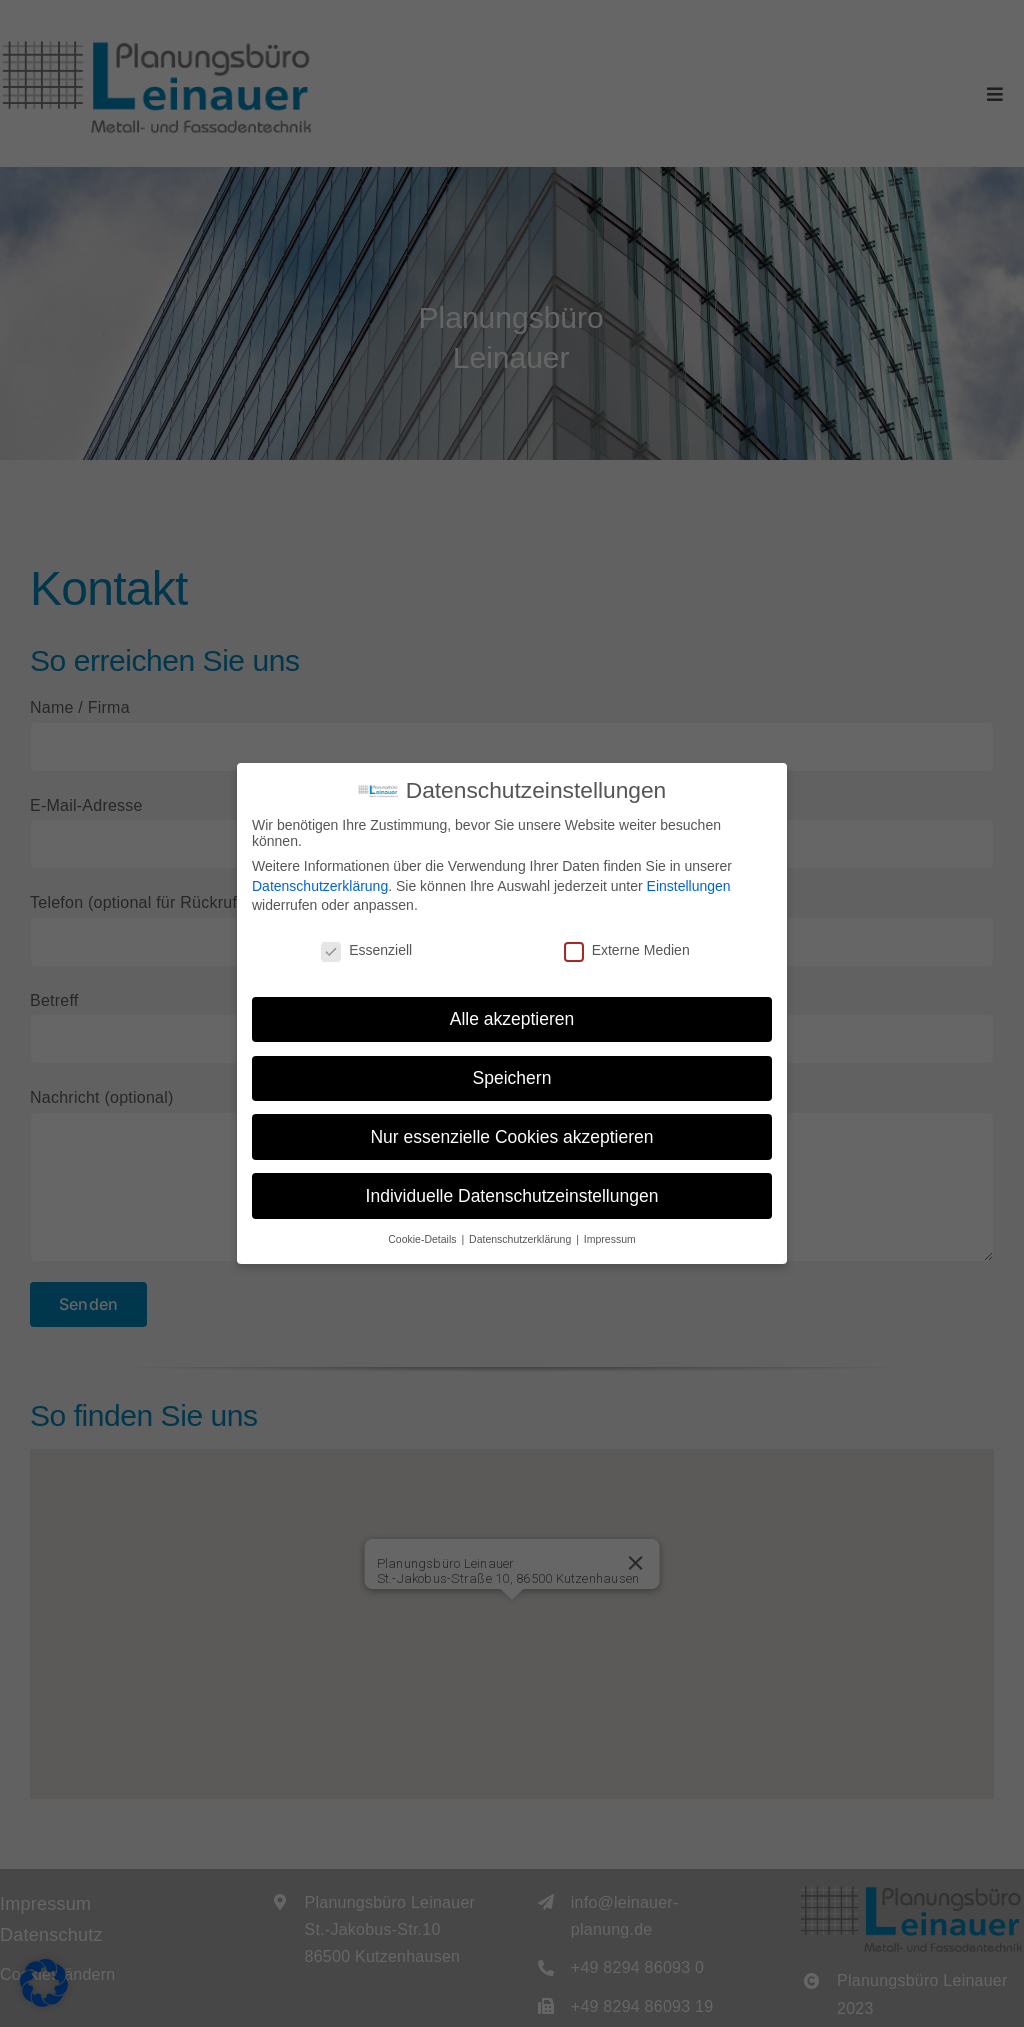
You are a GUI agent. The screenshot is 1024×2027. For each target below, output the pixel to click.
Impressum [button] (610, 1239)
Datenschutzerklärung (320, 886)
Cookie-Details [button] (423, 1239)
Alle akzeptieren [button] (512, 1019)
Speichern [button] (512, 1078)
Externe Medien (627, 950)
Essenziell (366, 950)
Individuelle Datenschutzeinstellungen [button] (512, 1196)
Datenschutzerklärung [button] (521, 1239)
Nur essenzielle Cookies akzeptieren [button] (511, 1137)
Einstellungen (689, 886)
